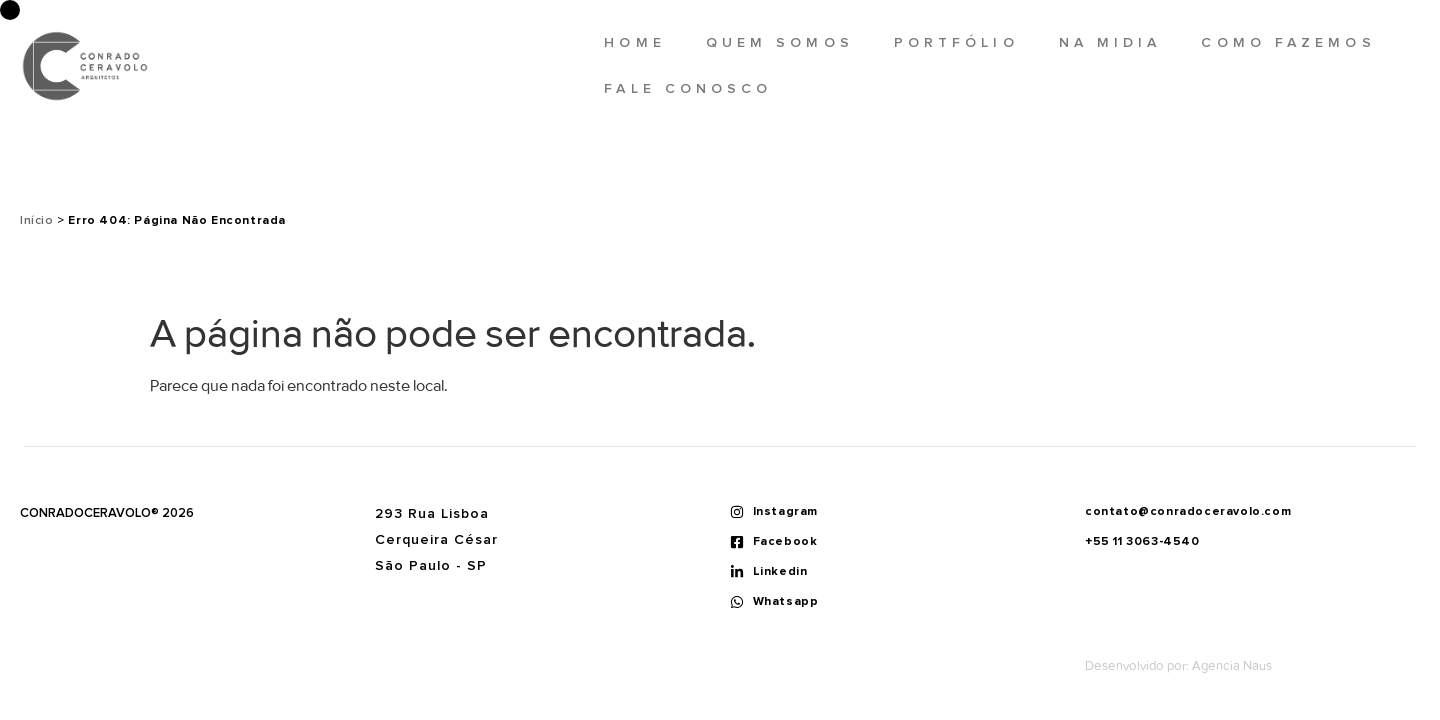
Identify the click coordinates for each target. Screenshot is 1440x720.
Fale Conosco (688, 89)
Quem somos (780, 43)
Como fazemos (1288, 43)
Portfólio (956, 43)
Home (634, 43)
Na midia (1110, 43)
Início (37, 221)
